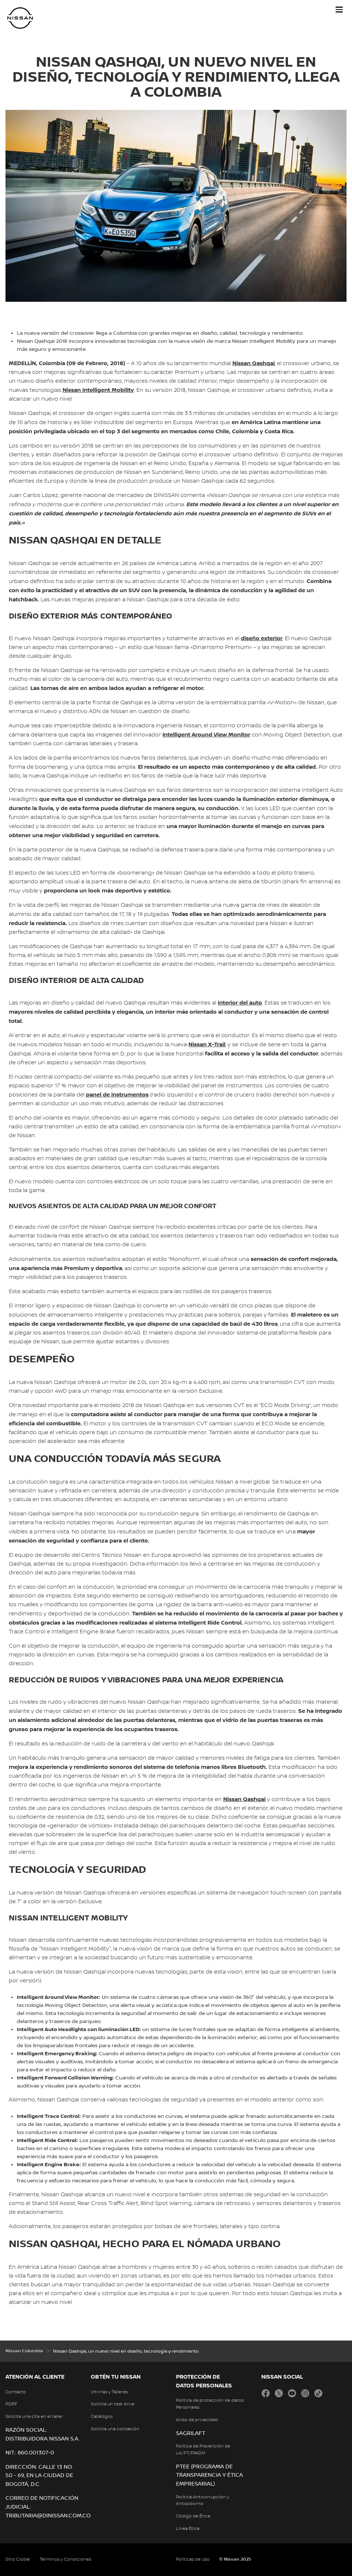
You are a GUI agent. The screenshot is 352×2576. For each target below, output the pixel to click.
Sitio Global (17, 2559)
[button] (339, 9)
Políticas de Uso (193, 2559)
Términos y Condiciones (65, 2559)
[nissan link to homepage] (20, 18)
